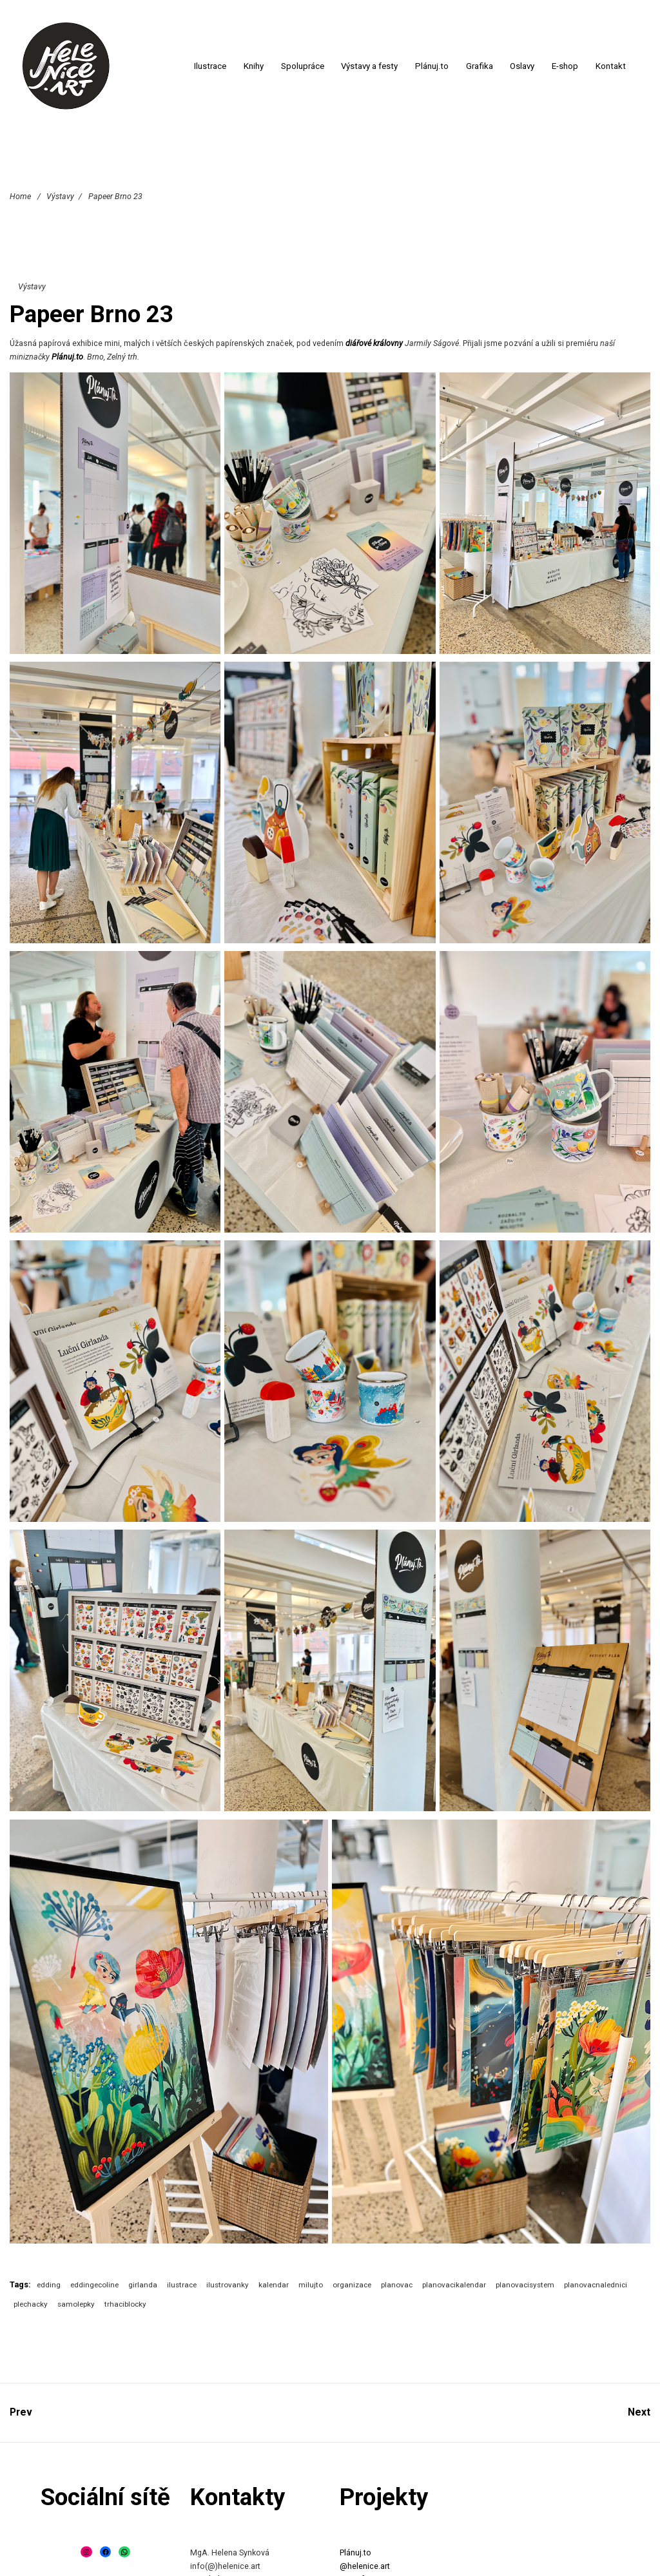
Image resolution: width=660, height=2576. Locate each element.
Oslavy (522, 66)
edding (49, 2284)
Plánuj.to (432, 66)
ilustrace (182, 2284)
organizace (352, 2284)
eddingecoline (94, 2284)
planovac (396, 2284)
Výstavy (60, 196)
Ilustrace (210, 66)
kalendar (273, 2284)
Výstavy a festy (369, 66)
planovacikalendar (454, 2284)
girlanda (142, 2284)
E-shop (565, 66)
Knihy (254, 66)
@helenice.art (365, 2566)
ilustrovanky (227, 2284)
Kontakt (611, 66)
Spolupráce (302, 66)
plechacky (31, 2304)
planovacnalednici (595, 2284)
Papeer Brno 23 (91, 314)
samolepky (76, 2304)
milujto (310, 2284)
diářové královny (374, 343)
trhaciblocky (125, 2304)
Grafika (479, 66)
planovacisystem (525, 2284)
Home (20, 196)
